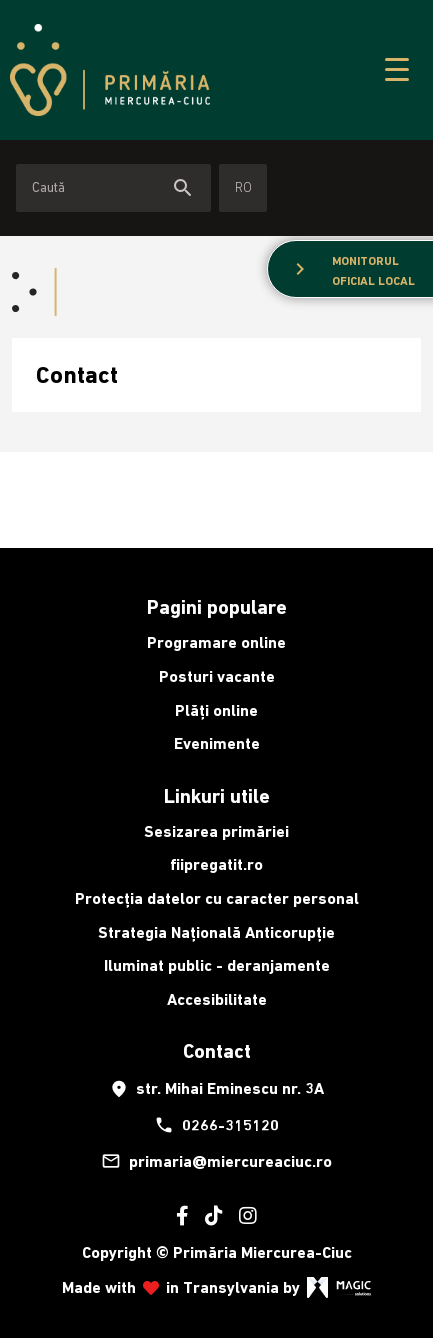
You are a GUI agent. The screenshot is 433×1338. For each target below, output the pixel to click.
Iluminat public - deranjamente (217, 965)
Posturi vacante (217, 676)
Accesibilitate (217, 999)
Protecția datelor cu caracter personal (217, 898)
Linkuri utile (217, 796)
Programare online (216, 642)
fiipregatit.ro (216, 864)
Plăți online (216, 710)
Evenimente (217, 743)
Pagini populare (217, 607)
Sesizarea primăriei (216, 831)
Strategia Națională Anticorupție (216, 932)
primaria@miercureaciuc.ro (216, 1161)
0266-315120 (216, 1125)
